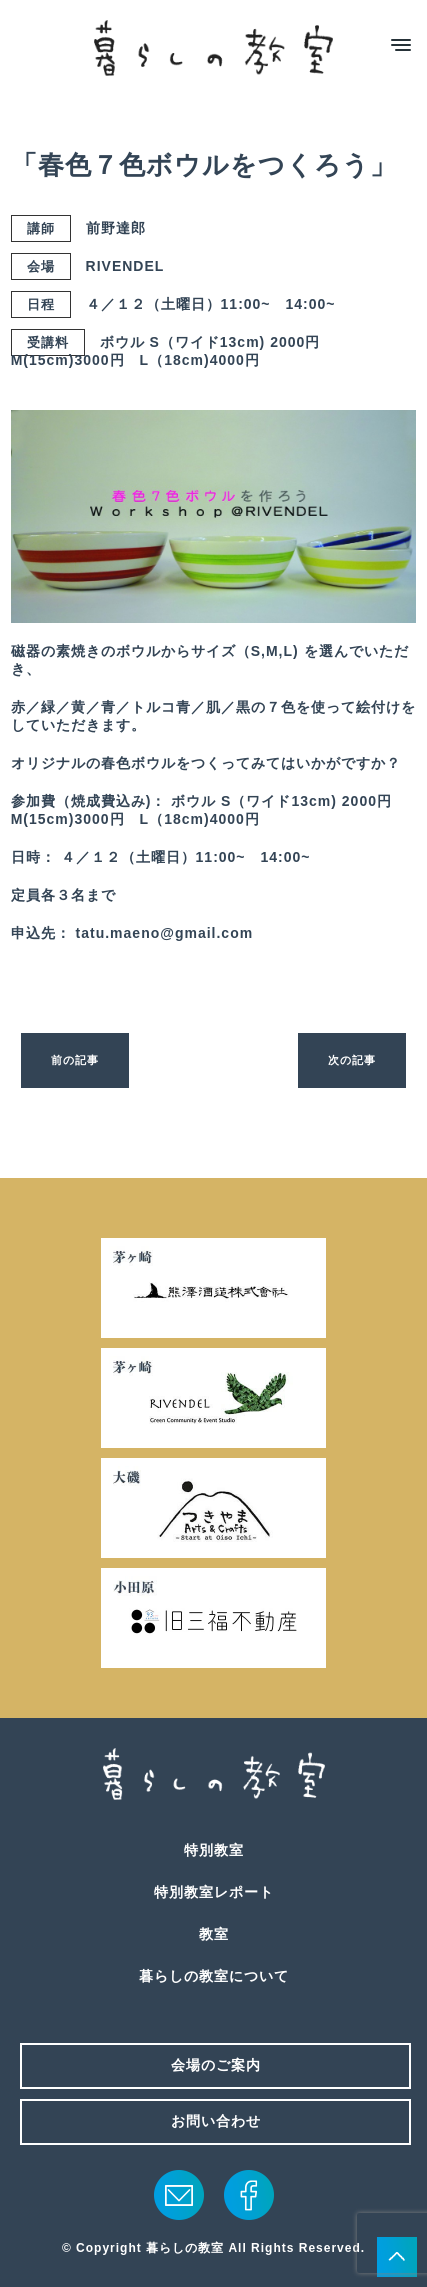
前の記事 (75, 1060)
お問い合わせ (216, 2121)
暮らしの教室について (214, 1976)
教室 (214, 1934)
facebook (249, 2195)
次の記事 (352, 1060)
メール (179, 2195)
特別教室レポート (214, 1892)
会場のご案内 (216, 2065)
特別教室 (214, 1850)
